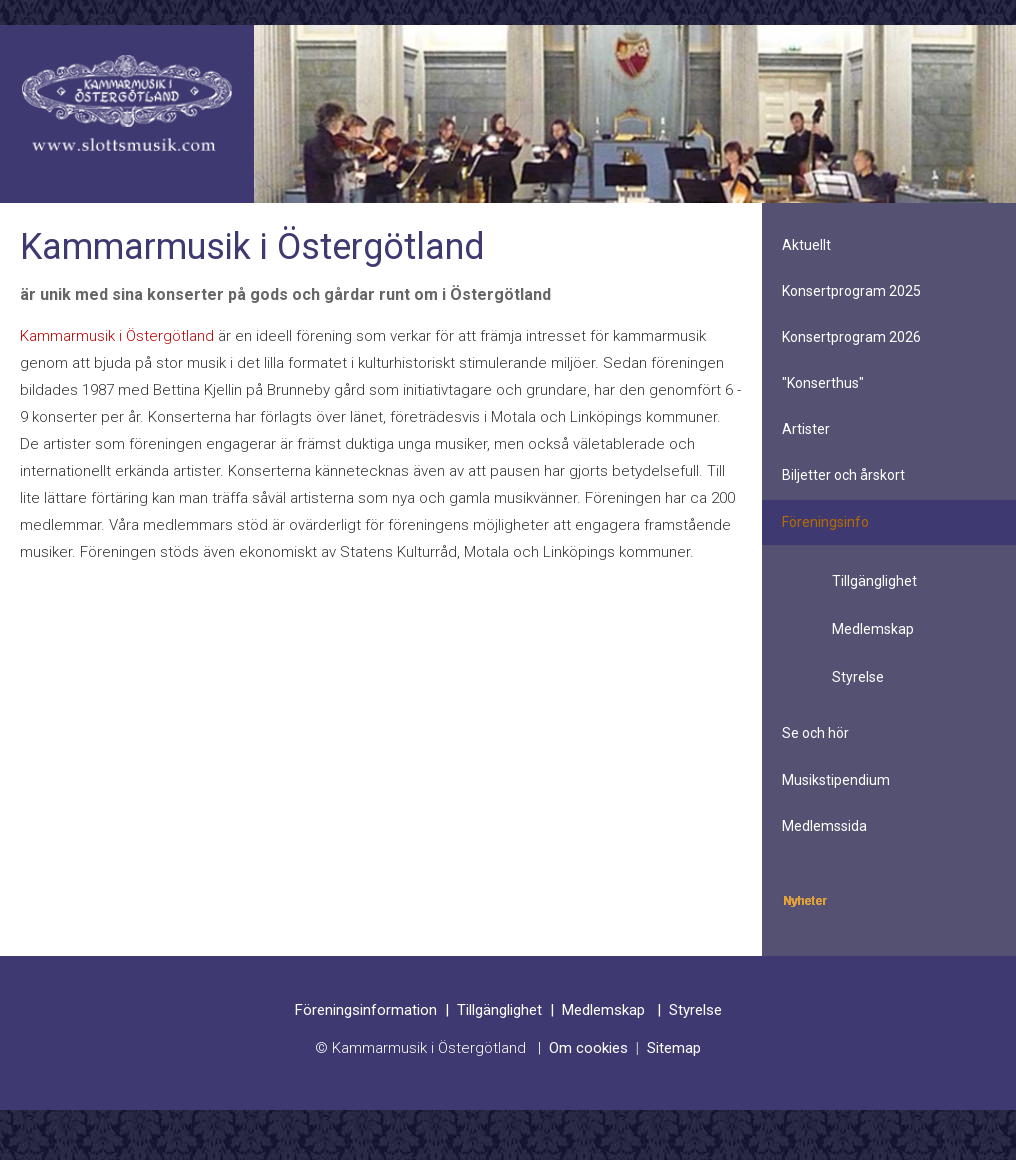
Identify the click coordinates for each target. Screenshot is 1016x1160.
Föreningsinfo (825, 522)
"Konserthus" (823, 383)
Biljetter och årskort (843, 475)
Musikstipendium (836, 780)
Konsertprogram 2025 (851, 291)
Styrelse (858, 677)
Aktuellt (806, 245)
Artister (806, 429)
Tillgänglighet (874, 581)
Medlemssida (824, 826)
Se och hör (815, 733)
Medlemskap (873, 629)
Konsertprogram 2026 (851, 337)
